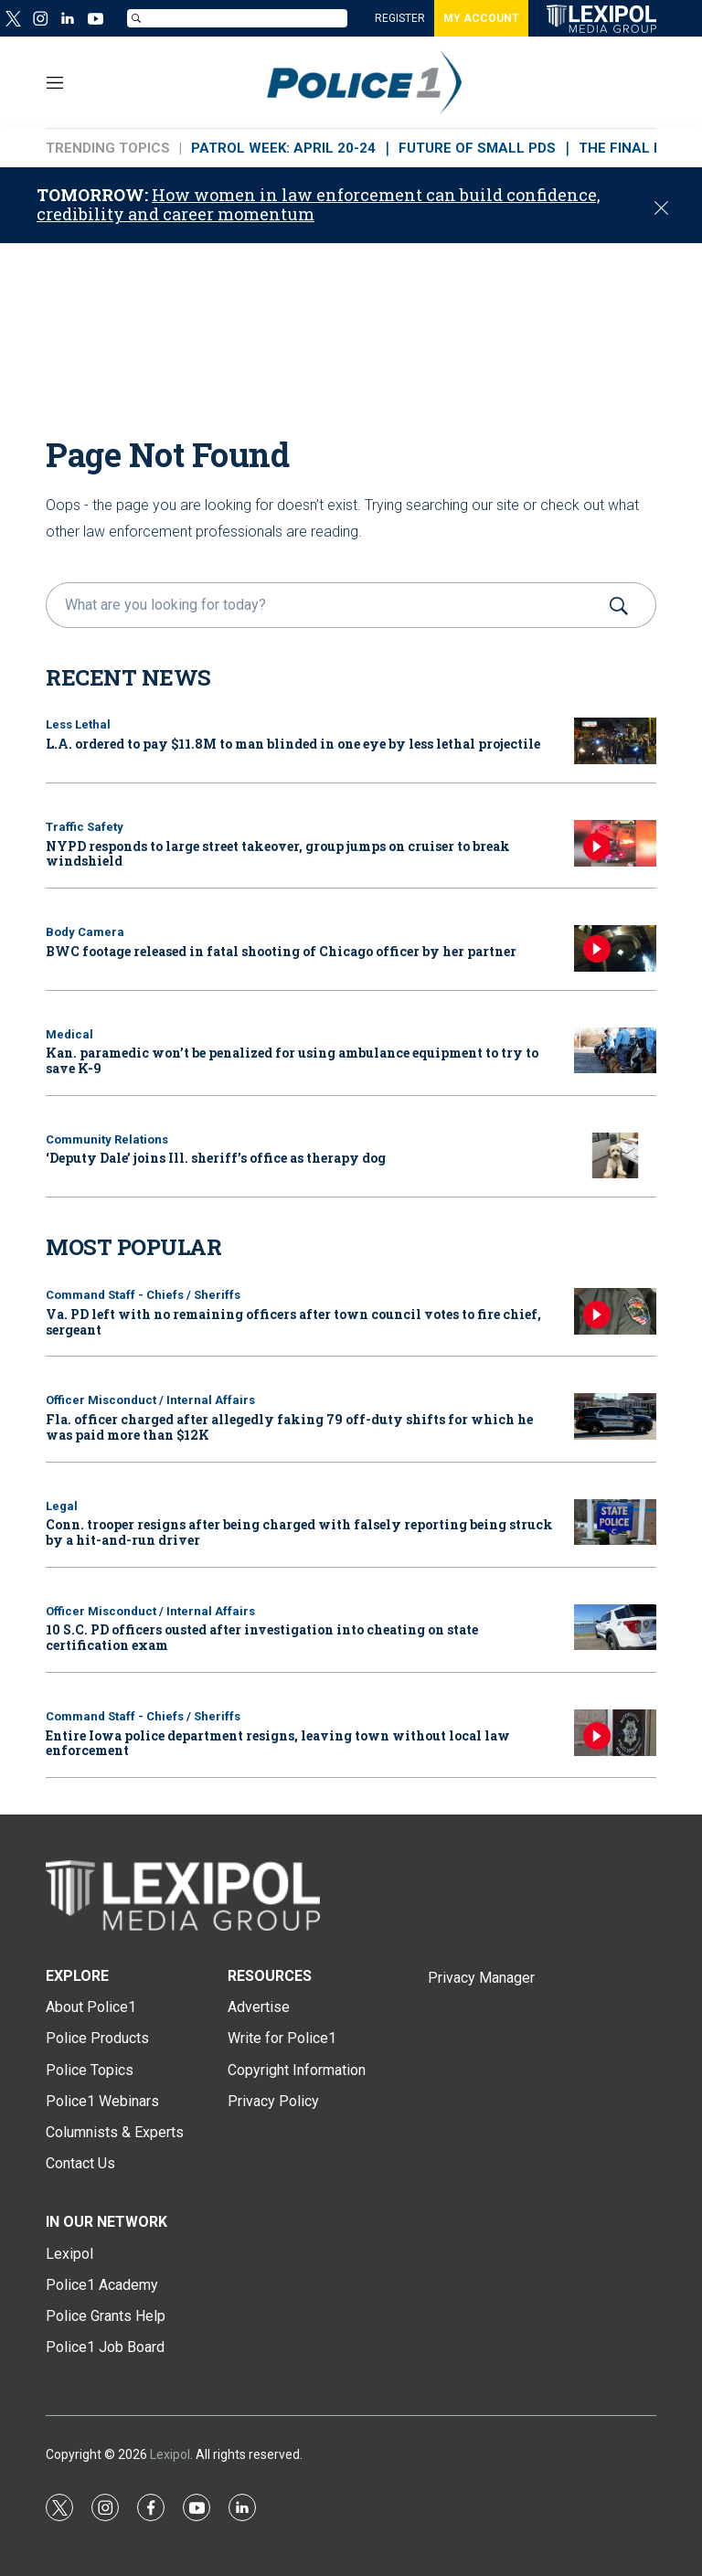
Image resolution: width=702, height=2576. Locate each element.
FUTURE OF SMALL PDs (477, 148)
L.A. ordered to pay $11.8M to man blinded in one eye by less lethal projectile (293, 743)
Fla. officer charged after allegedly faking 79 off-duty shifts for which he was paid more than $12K (289, 1426)
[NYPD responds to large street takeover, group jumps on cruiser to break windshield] (615, 843)
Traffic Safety (84, 827)
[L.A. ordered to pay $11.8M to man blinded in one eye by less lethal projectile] (615, 741)
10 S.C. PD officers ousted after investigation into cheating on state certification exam (262, 1637)
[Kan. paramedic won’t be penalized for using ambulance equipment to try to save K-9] (615, 1050)
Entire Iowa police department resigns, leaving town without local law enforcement (278, 1743)
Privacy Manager (481, 1977)
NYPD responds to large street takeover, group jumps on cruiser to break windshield (278, 853)
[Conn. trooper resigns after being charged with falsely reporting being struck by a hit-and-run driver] (615, 1522)
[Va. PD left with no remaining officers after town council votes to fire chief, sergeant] (615, 1311)
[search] (325, 605)
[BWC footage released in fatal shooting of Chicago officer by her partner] (615, 948)
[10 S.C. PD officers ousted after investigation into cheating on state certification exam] (615, 1627)
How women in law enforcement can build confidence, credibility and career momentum (319, 205)
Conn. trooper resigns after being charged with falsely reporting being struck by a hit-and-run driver (299, 1532)
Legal (62, 1506)
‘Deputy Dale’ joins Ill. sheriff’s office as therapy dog (216, 1157)
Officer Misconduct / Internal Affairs (150, 1400)
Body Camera (85, 932)
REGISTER (400, 18)
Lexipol (170, 2454)
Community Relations (107, 1139)
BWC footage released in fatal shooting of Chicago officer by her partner (281, 951)
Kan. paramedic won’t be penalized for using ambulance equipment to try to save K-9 (292, 1060)
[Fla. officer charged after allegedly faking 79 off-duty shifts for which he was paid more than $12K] (615, 1416)
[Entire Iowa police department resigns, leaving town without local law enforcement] (615, 1732)
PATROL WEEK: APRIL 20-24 (283, 148)
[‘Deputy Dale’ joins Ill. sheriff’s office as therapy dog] (615, 1156)
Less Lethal (78, 724)
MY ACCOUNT (481, 18)
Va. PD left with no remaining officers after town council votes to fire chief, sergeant (293, 1321)
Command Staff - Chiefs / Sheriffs (143, 1295)
